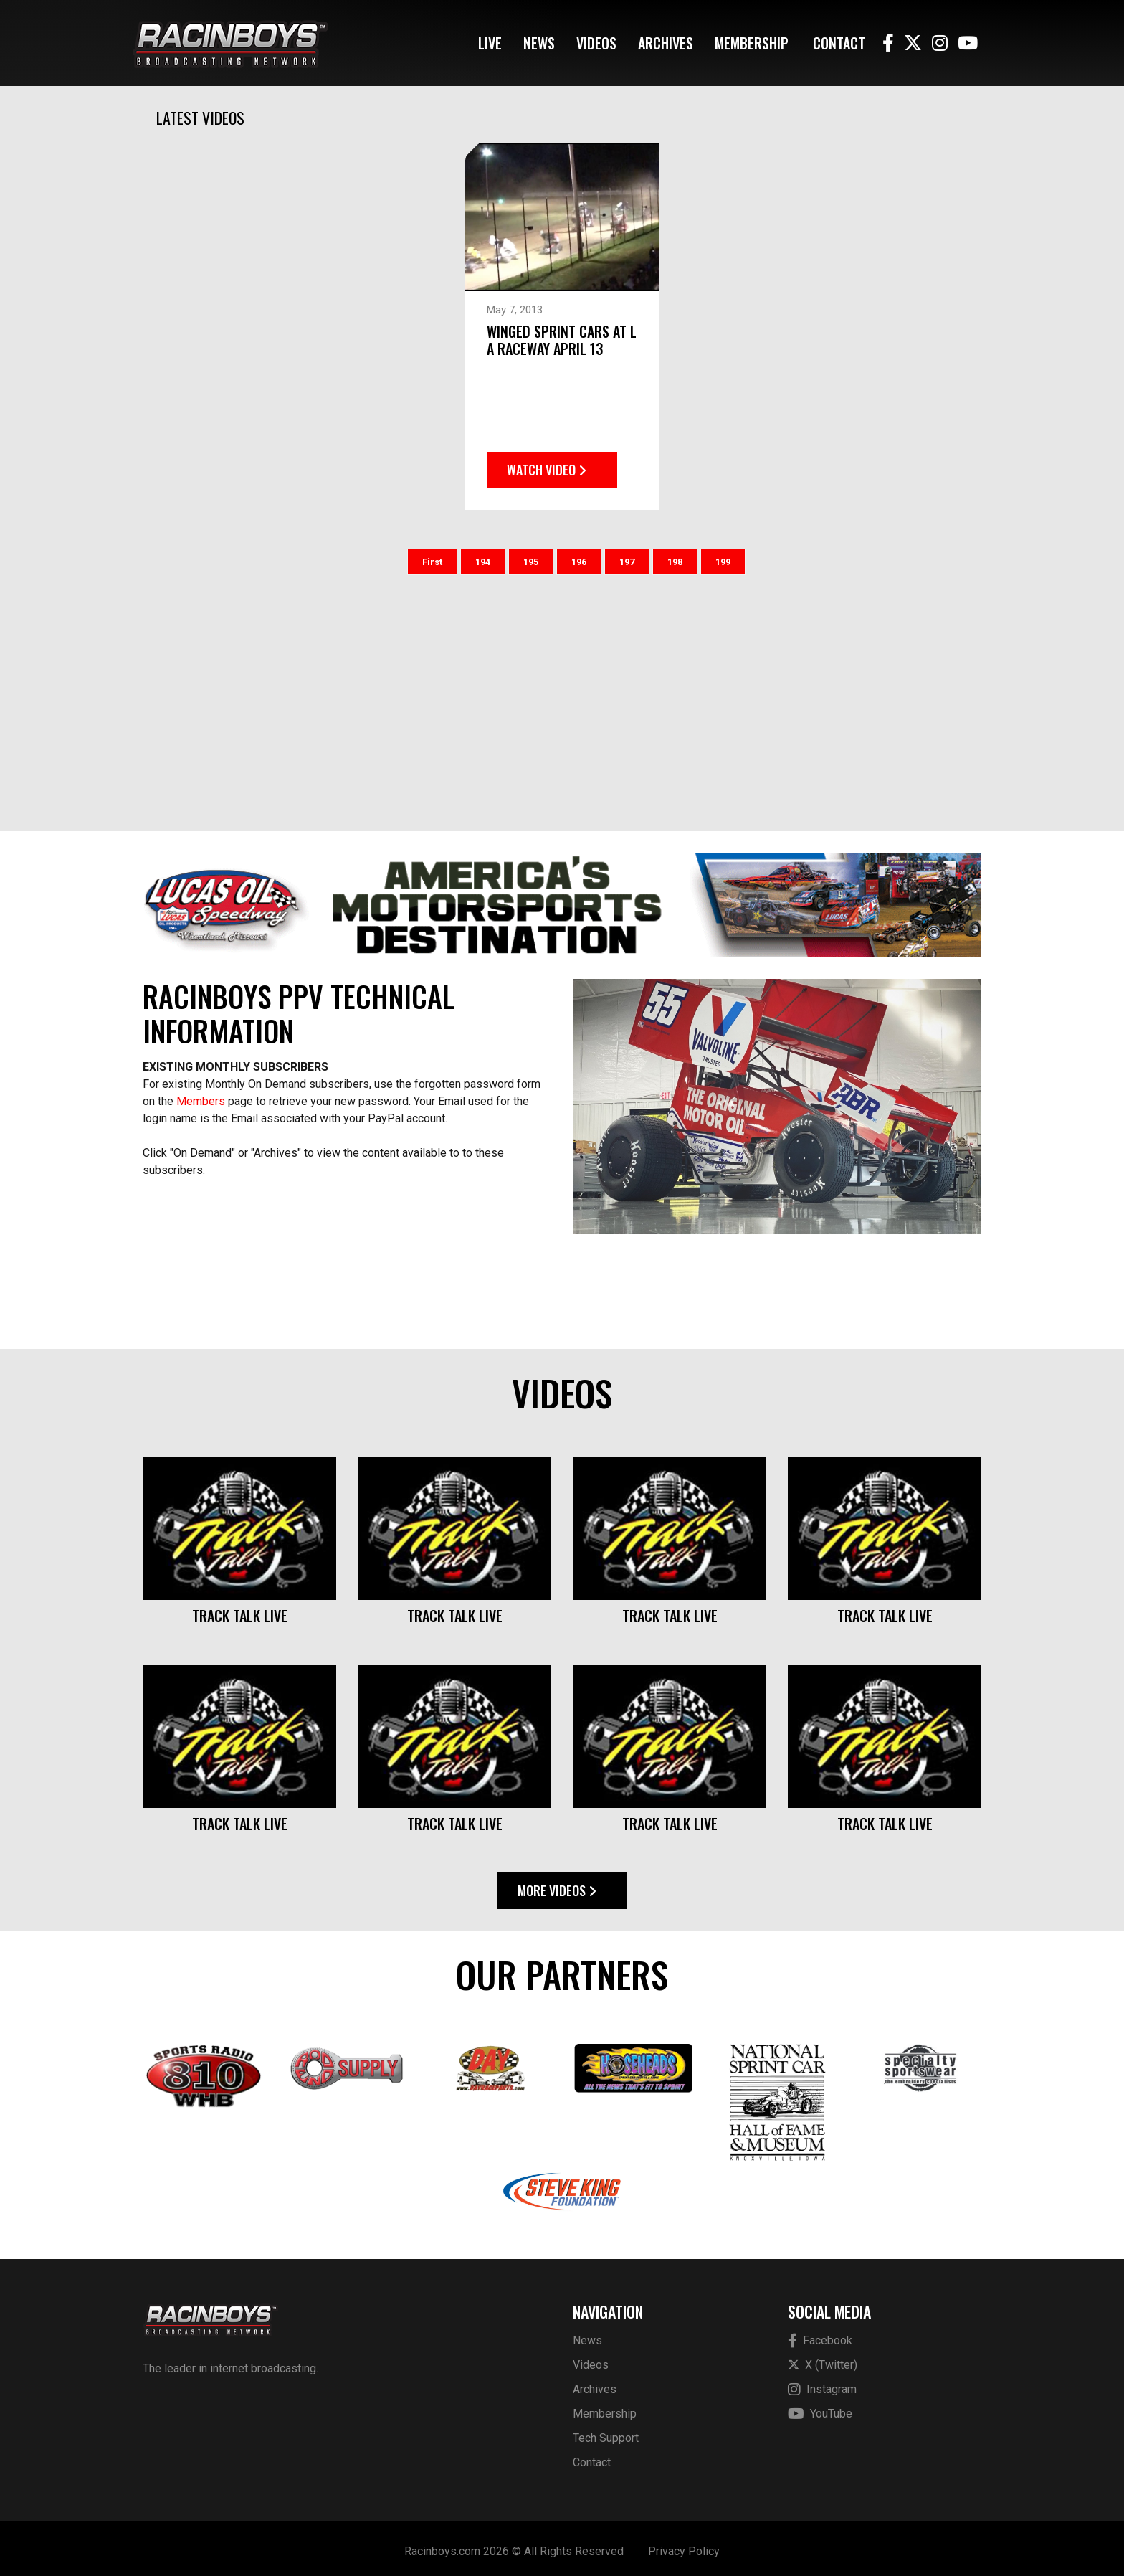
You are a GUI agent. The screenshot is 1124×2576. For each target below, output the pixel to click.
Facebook (820, 2335)
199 (722, 556)
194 (482, 556)
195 (530, 556)
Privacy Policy (684, 2545)
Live (490, 43)
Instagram (822, 2384)
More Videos (557, 1884)
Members (200, 1095)
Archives (665, 43)
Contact (839, 43)
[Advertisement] (562, 692)
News (539, 43)
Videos (596, 43)
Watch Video (546, 464)
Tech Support (606, 2432)
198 (674, 556)
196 (578, 556)
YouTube (820, 2408)
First (432, 556)
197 (626, 556)
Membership (752, 43)
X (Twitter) (822, 2359)
